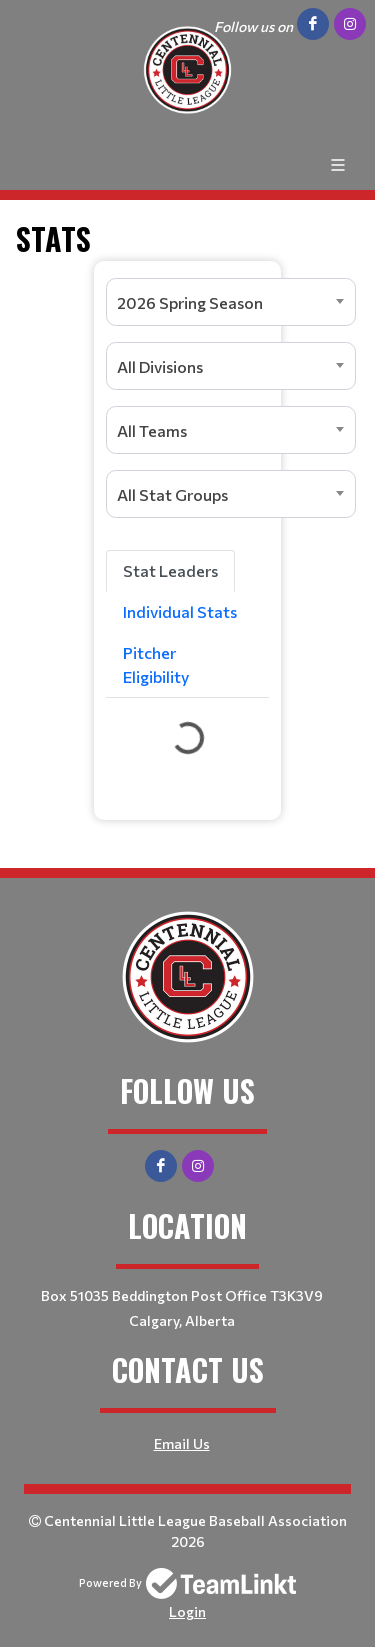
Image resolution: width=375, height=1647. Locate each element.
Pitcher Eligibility (156, 664)
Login (187, 1611)
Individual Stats (180, 611)
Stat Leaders (170, 570)
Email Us (182, 1443)
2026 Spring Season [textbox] (190, 302)
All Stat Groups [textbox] (172, 494)
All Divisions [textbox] (160, 366)
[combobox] (231, 302)
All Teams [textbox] (152, 430)
